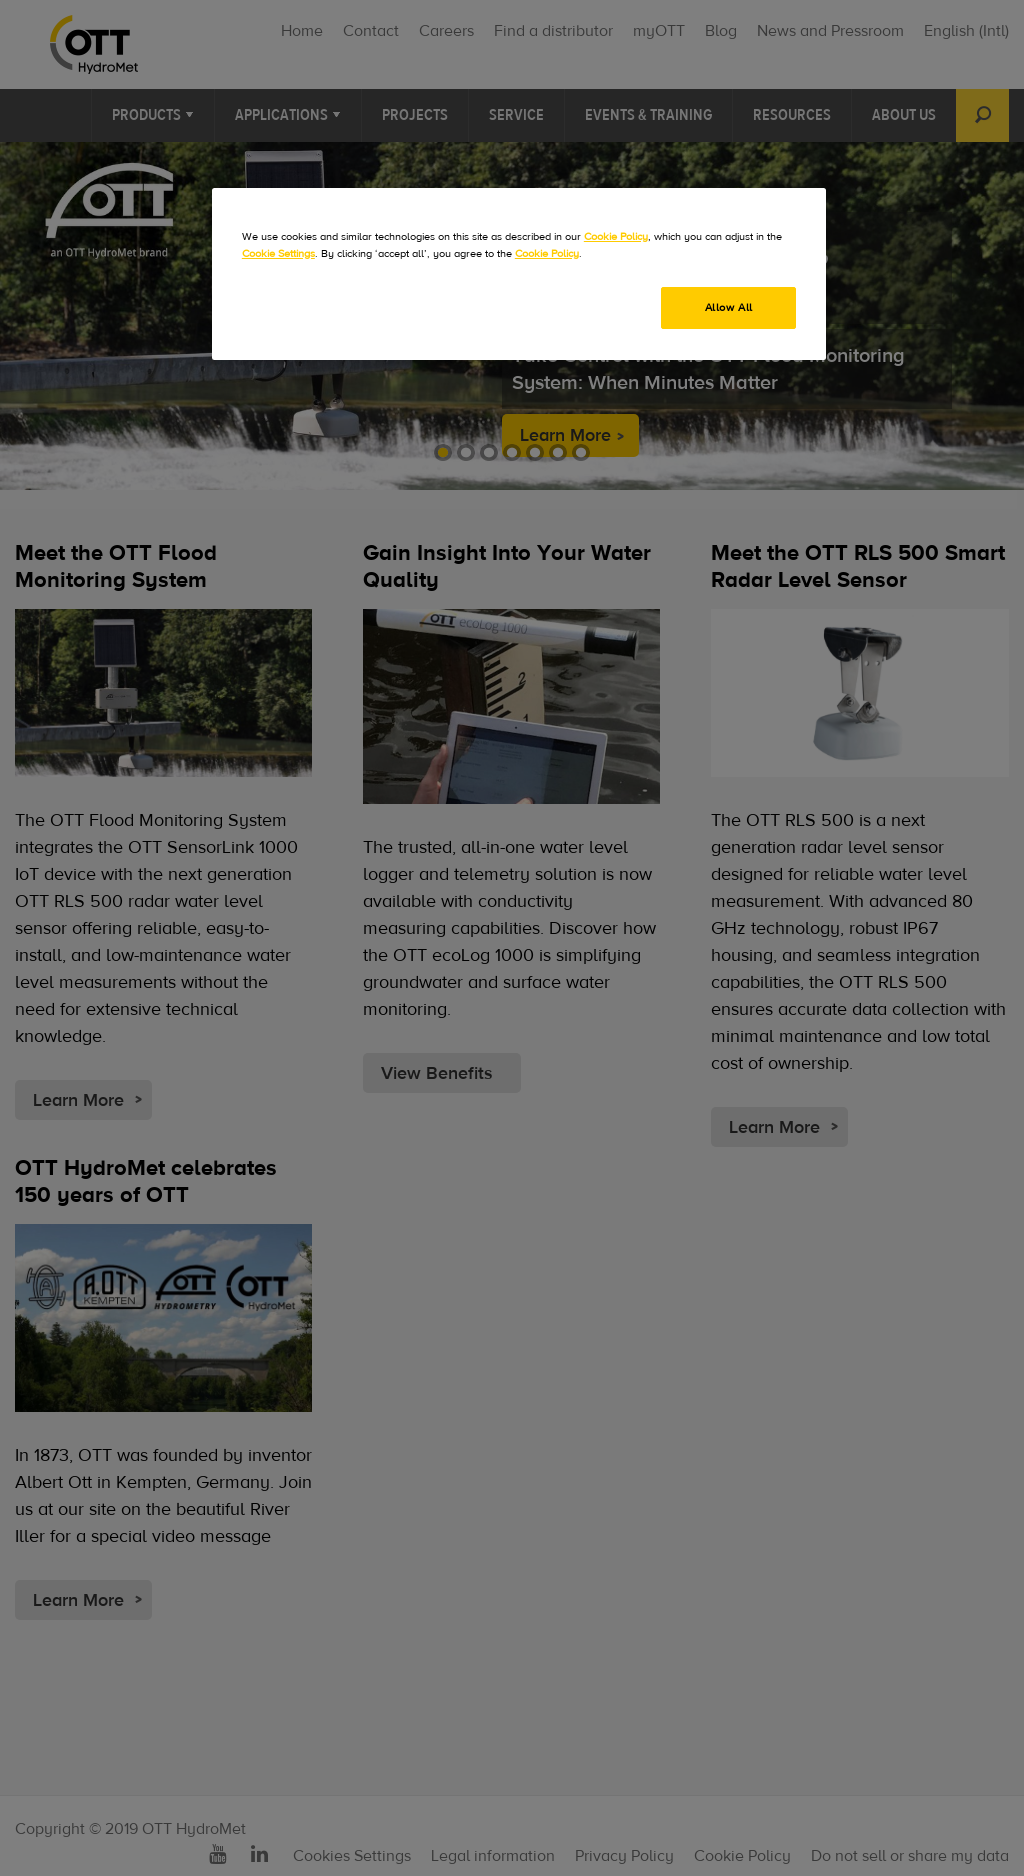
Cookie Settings (278, 253)
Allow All (729, 307)
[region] (519, 274)
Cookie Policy (616, 236)
